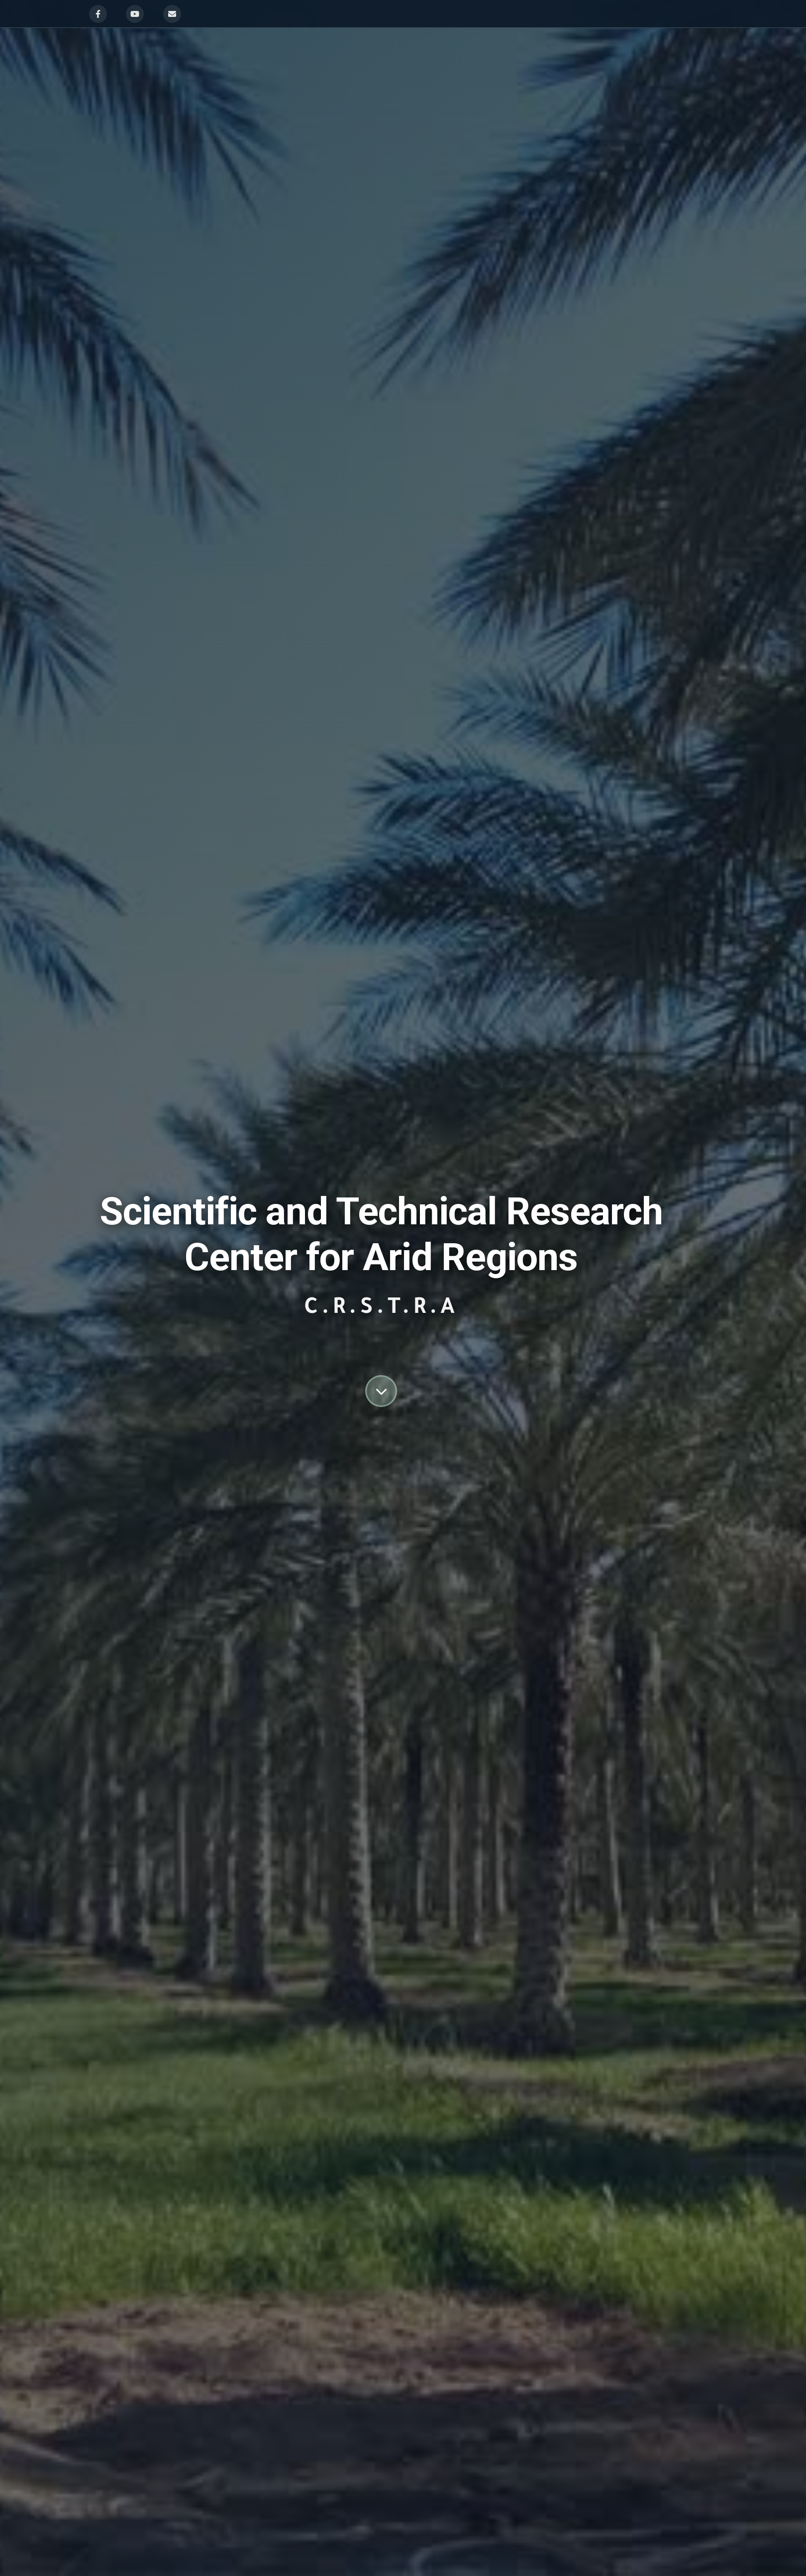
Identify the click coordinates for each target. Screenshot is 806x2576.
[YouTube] (135, 14)
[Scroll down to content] (381, 1391)
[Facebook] (98, 14)
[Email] (172, 14)
